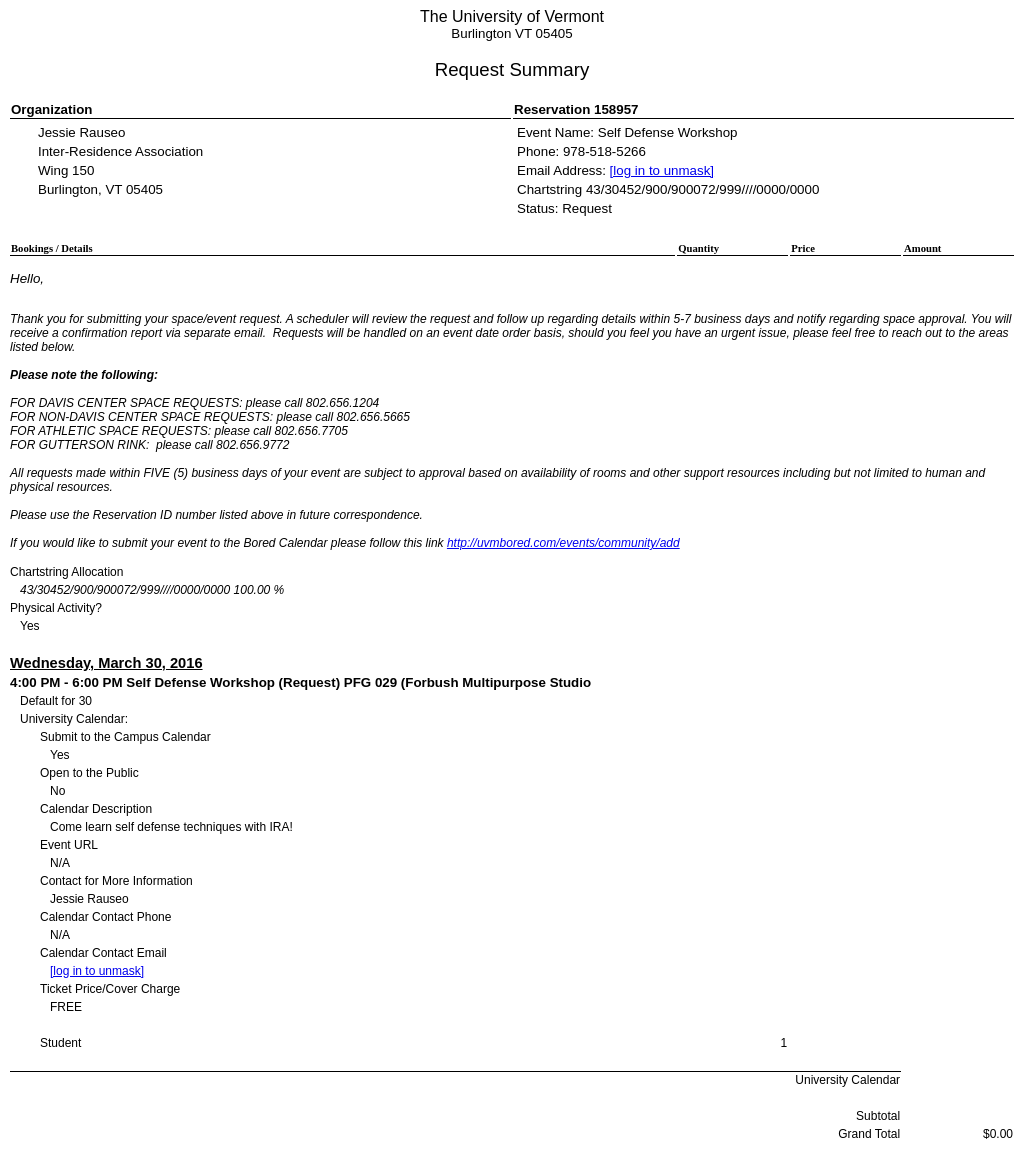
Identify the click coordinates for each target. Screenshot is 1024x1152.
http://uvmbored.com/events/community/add (563, 543)
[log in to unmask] (662, 170)
